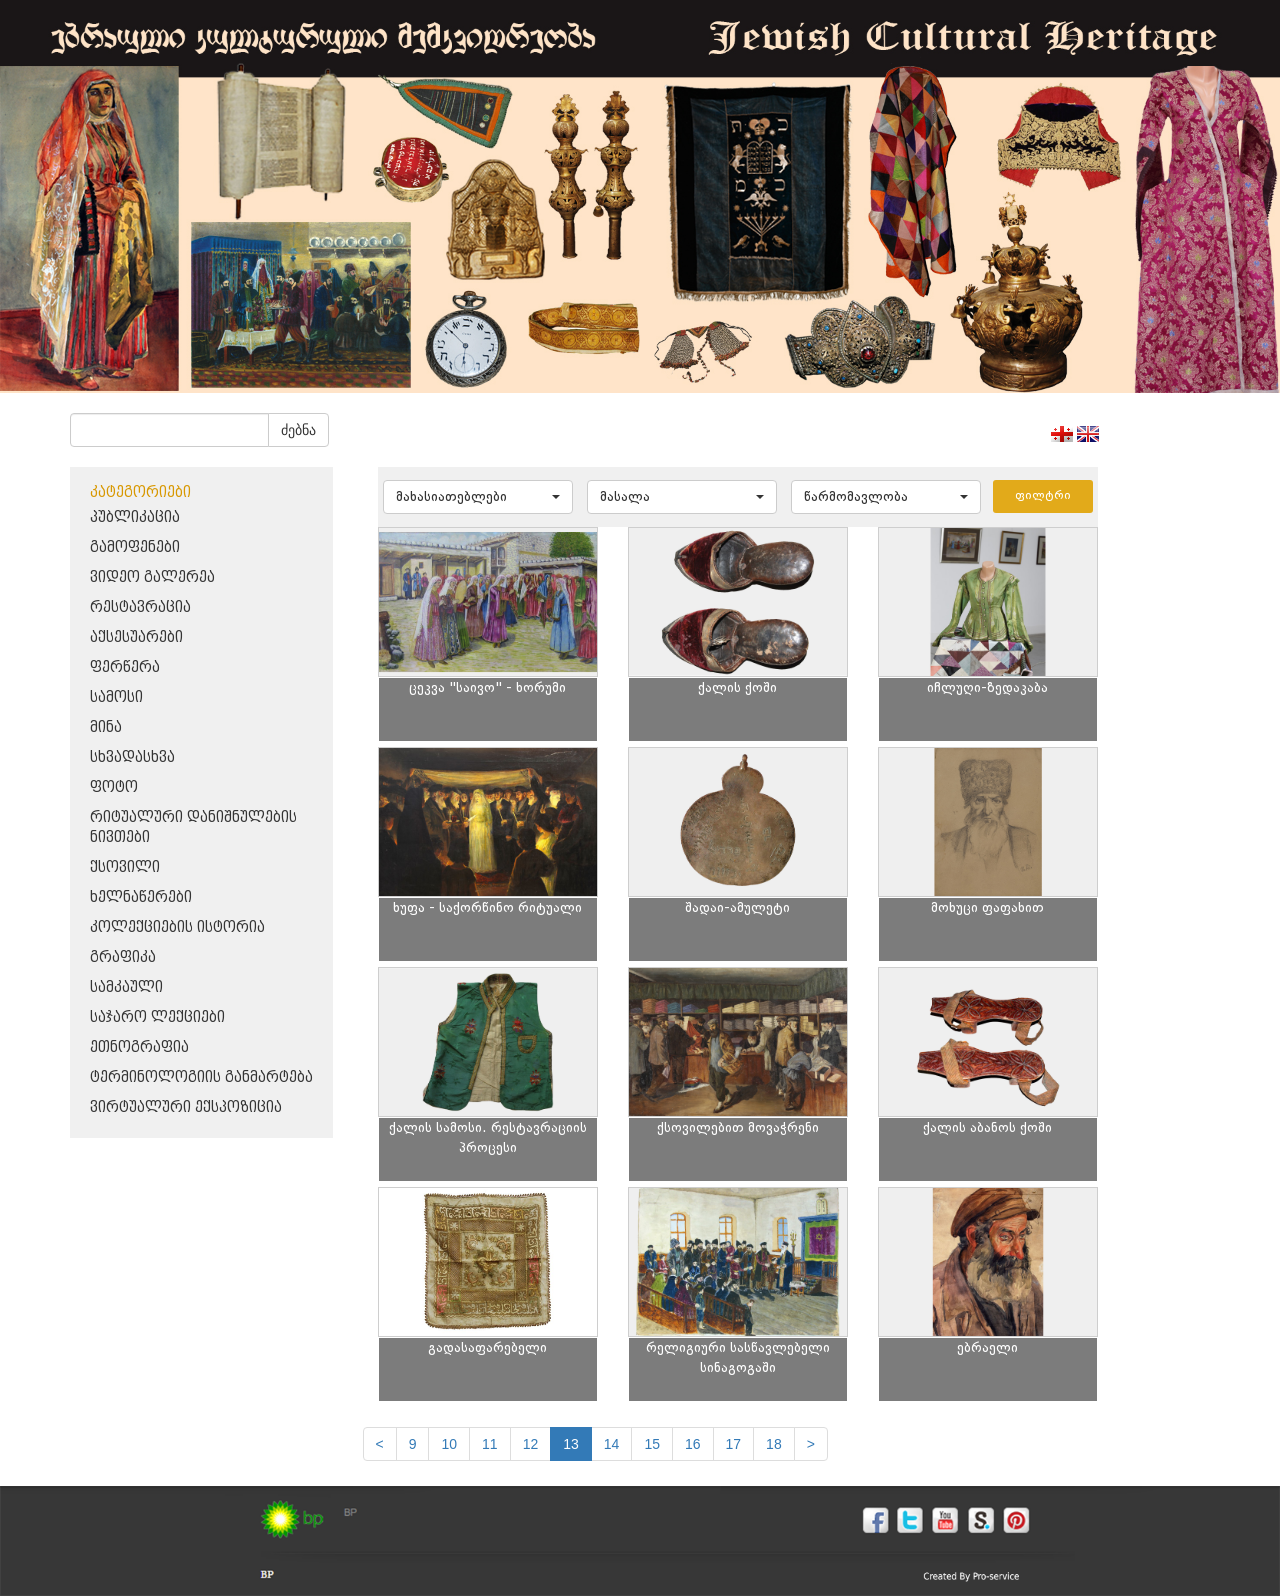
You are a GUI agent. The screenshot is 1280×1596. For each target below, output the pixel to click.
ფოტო (114, 787)
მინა (106, 727)
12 (531, 1444)
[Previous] (380, 1444)
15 (652, 1444)
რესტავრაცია (140, 607)
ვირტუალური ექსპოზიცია (186, 1107)
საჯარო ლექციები (157, 1017)
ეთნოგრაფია (139, 1047)
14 (612, 1444)
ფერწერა (125, 667)
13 (571, 1444)
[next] (811, 1444)
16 (693, 1444)
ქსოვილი (125, 867)
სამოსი (116, 697)
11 (490, 1444)
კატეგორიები (140, 492)
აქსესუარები (136, 637)
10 (449, 1444)
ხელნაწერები (141, 897)
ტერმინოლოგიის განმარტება (201, 1077)
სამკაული (126, 987)
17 (734, 1444)
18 (774, 1444)
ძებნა (298, 430)
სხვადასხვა (132, 757)
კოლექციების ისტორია (177, 927)
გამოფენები (135, 547)
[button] (478, 497)
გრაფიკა (123, 957)
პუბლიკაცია (135, 517)
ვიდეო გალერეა (152, 577)
